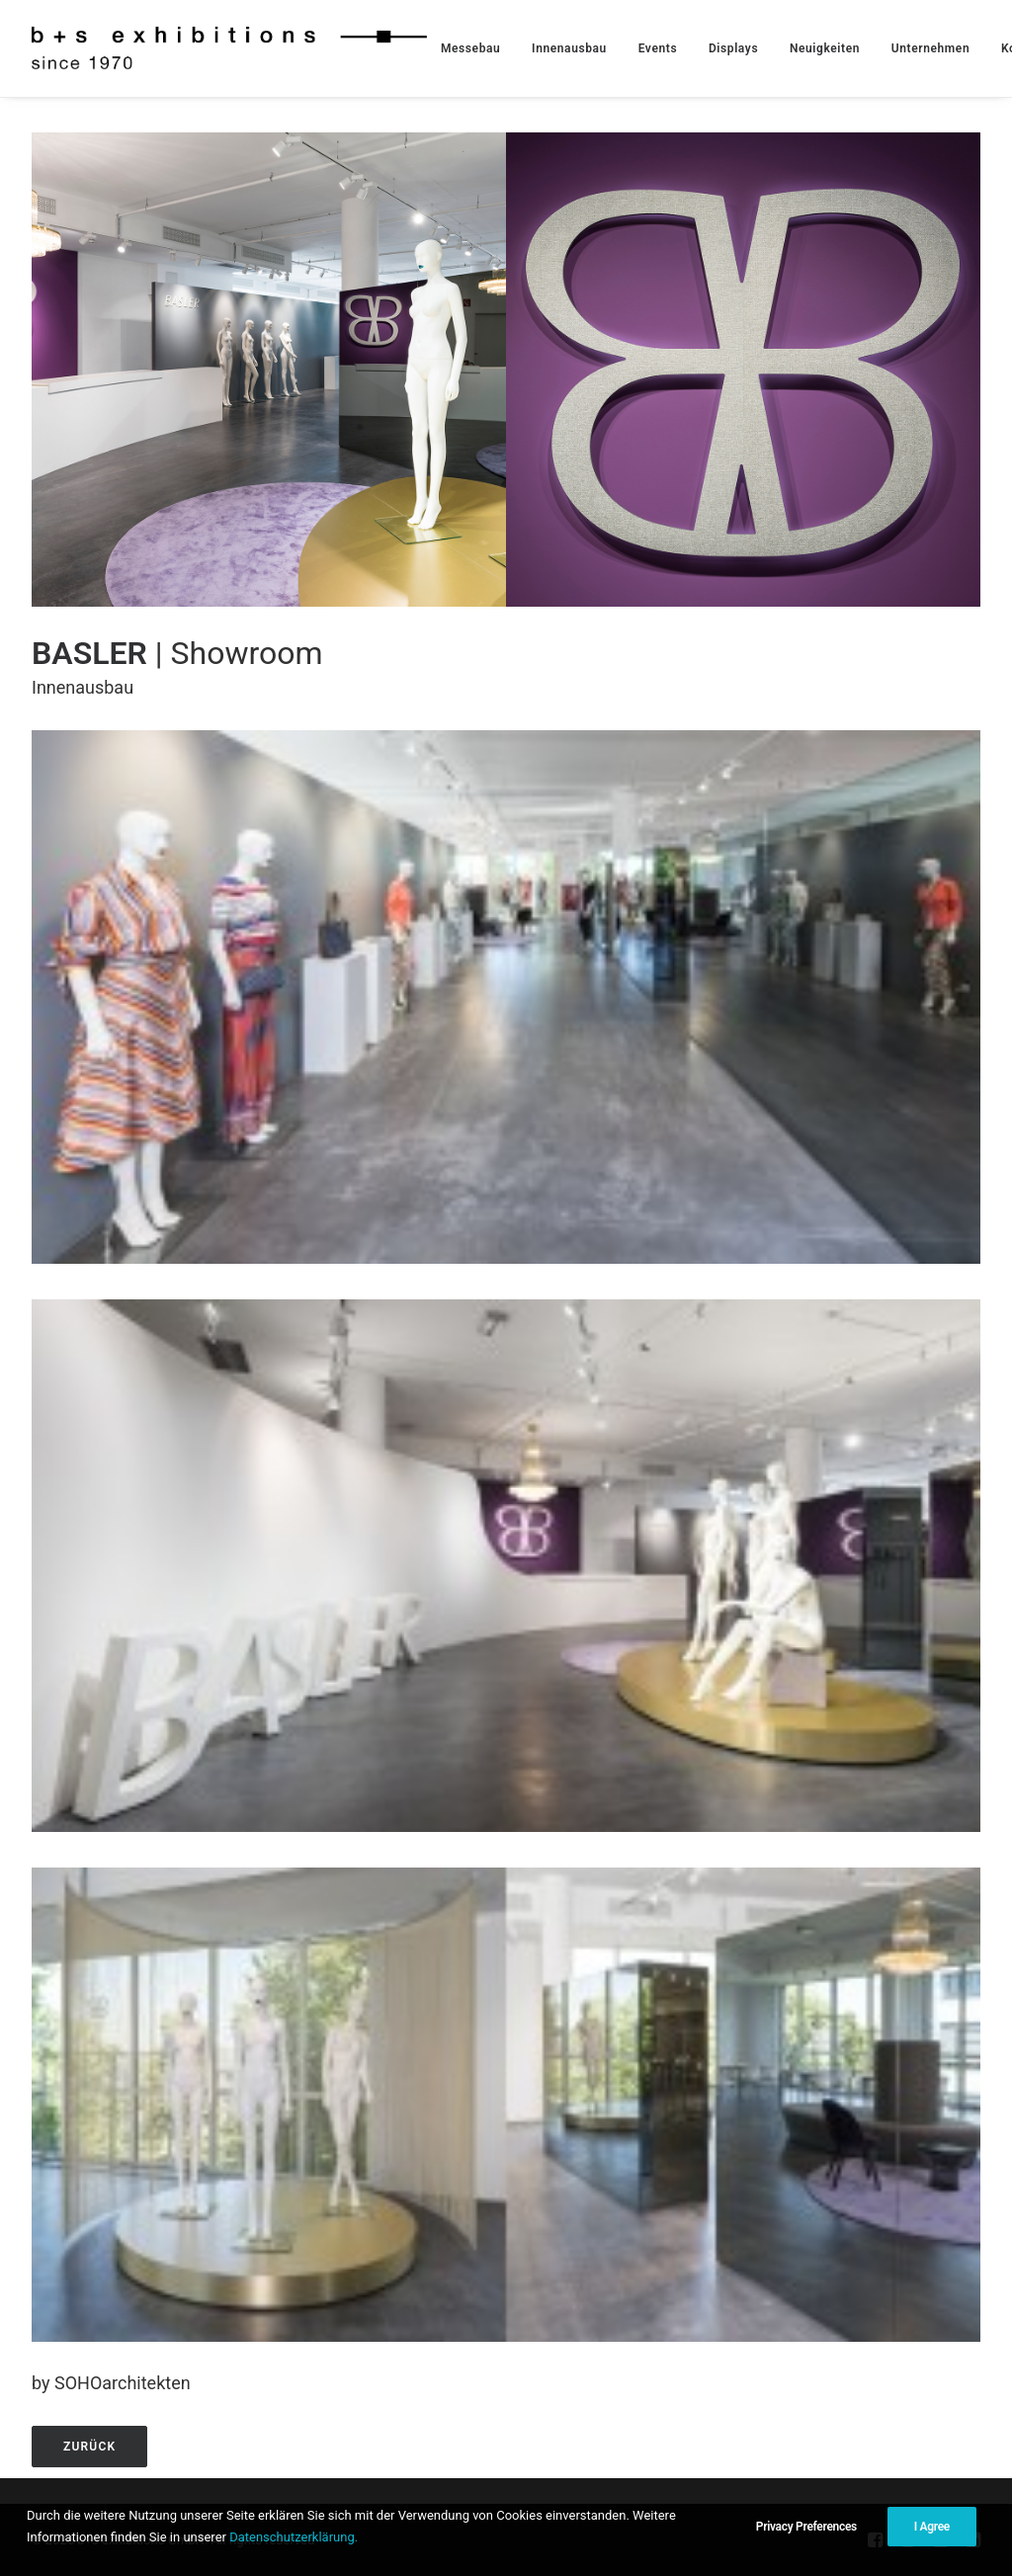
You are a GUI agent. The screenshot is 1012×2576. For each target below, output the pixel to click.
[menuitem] (470, 48)
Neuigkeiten (825, 48)
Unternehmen (930, 48)
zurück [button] (89, 2446)
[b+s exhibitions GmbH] (229, 48)
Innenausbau (569, 48)
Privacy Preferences (806, 2527)
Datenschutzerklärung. (293, 2537)
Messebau (470, 48)
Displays (733, 48)
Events (658, 48)
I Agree (932, 2527)
